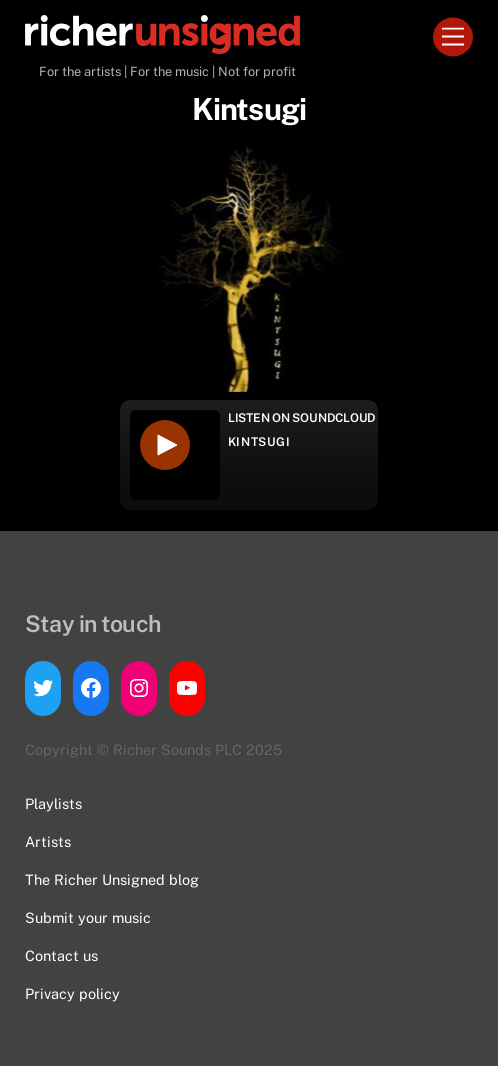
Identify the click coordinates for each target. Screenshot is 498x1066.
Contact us (61, 955)
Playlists (53, 803)
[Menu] (453, 37)
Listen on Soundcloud (302, 418)
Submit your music (88, 917)
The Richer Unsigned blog (112, 879)
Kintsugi (259, 442)
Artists (48, 841)
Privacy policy (72, 993)
